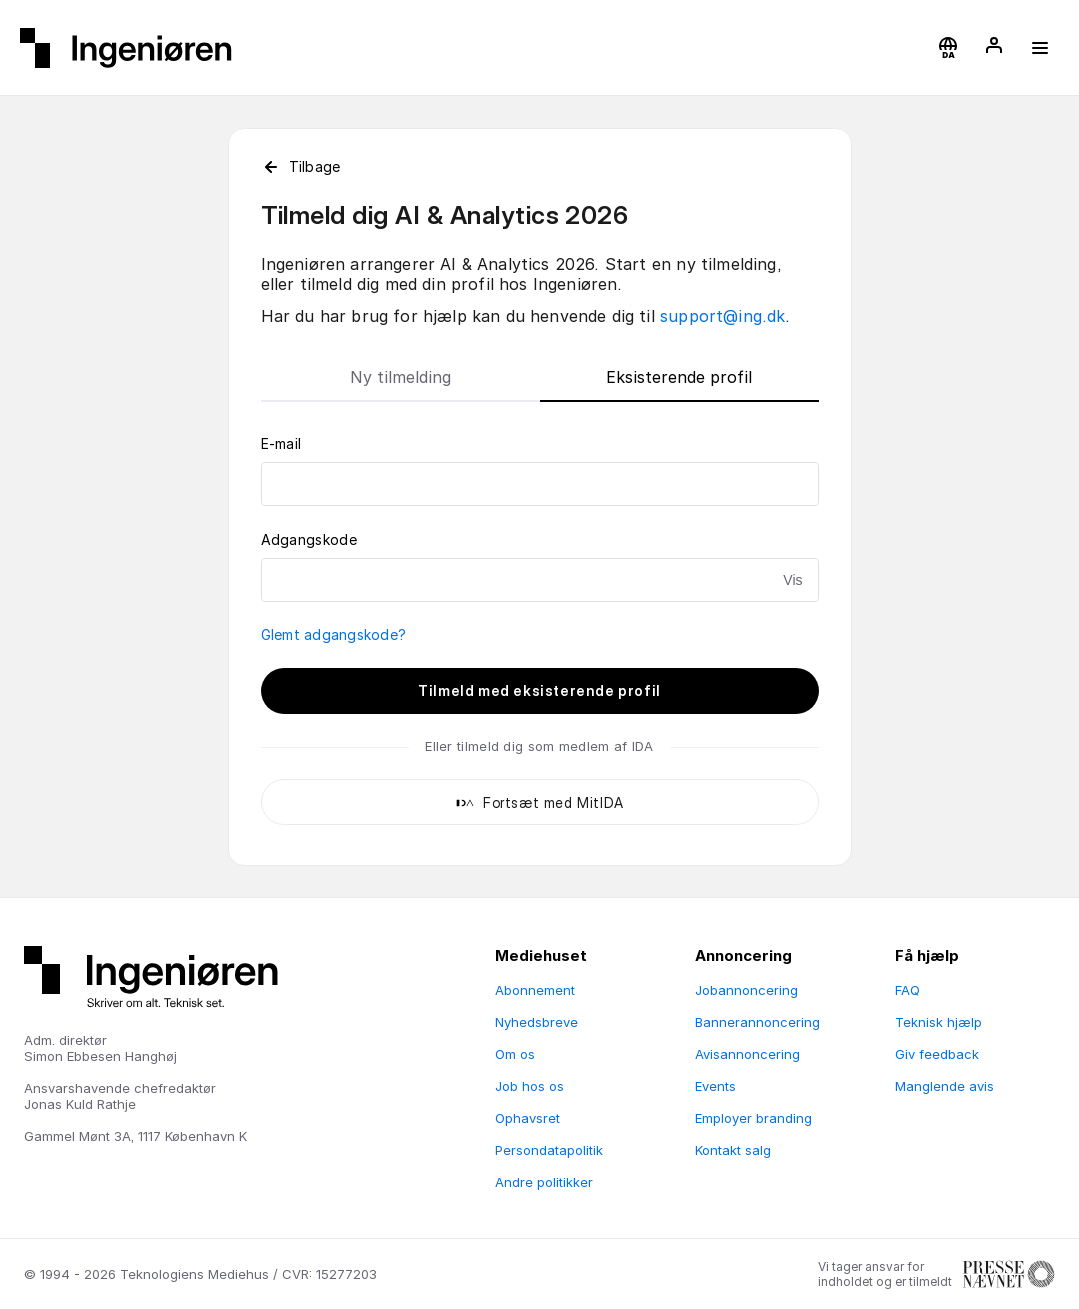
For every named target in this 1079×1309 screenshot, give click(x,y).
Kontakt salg (733, 1150)
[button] (948, 48)
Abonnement (535, 990)
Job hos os (529, 1086)
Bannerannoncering (757, 1022)
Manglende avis (944, 1086)
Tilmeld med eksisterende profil (539, 690)
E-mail (281, 443)
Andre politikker (544, 1182)
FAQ (907, 990)
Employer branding (753, 1118)
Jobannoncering (746, 990)
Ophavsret (527, 1118)
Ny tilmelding (400, 377)
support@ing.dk (722, 316)
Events (715, 1086)
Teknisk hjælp (938, 1022)
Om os (515, 1054)
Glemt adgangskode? (334, 634)
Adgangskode (309, 539)
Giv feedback (937, 1054)
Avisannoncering (747, 1054)
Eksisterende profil (679, 377)
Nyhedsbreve (536, 1022)
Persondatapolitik (549, 1150)
